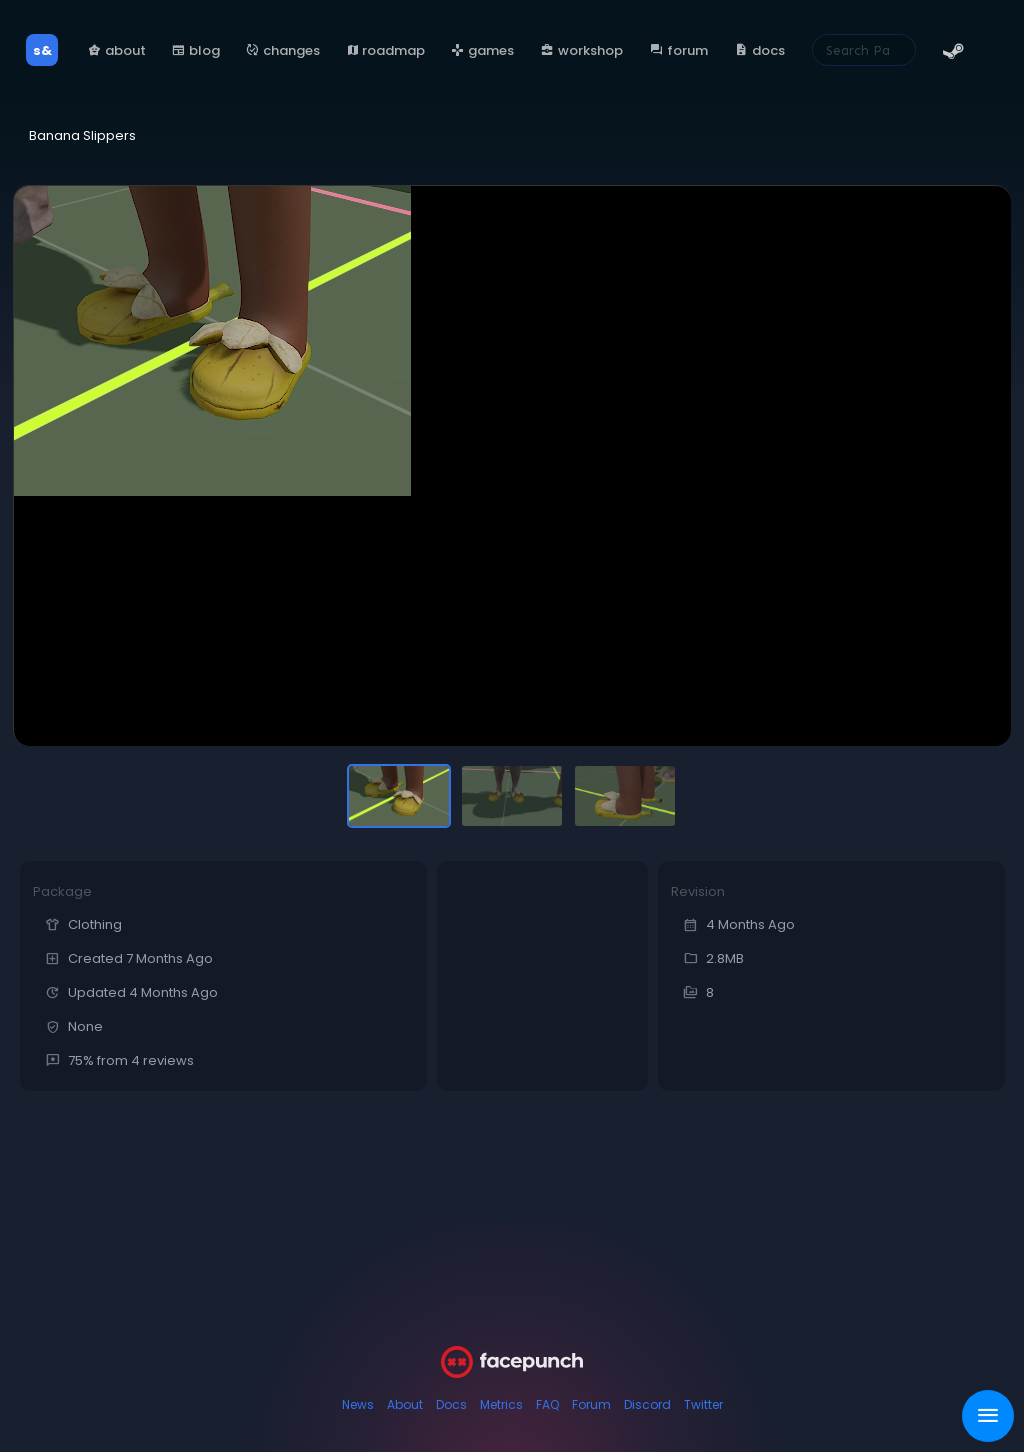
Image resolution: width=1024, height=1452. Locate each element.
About (405, 1404)
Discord (647, 1404)
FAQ (547, 1404)
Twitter (703, 1404)
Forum (591, 1404)
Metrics (501, 1404)
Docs (451, 1404)
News (358, 1404)
